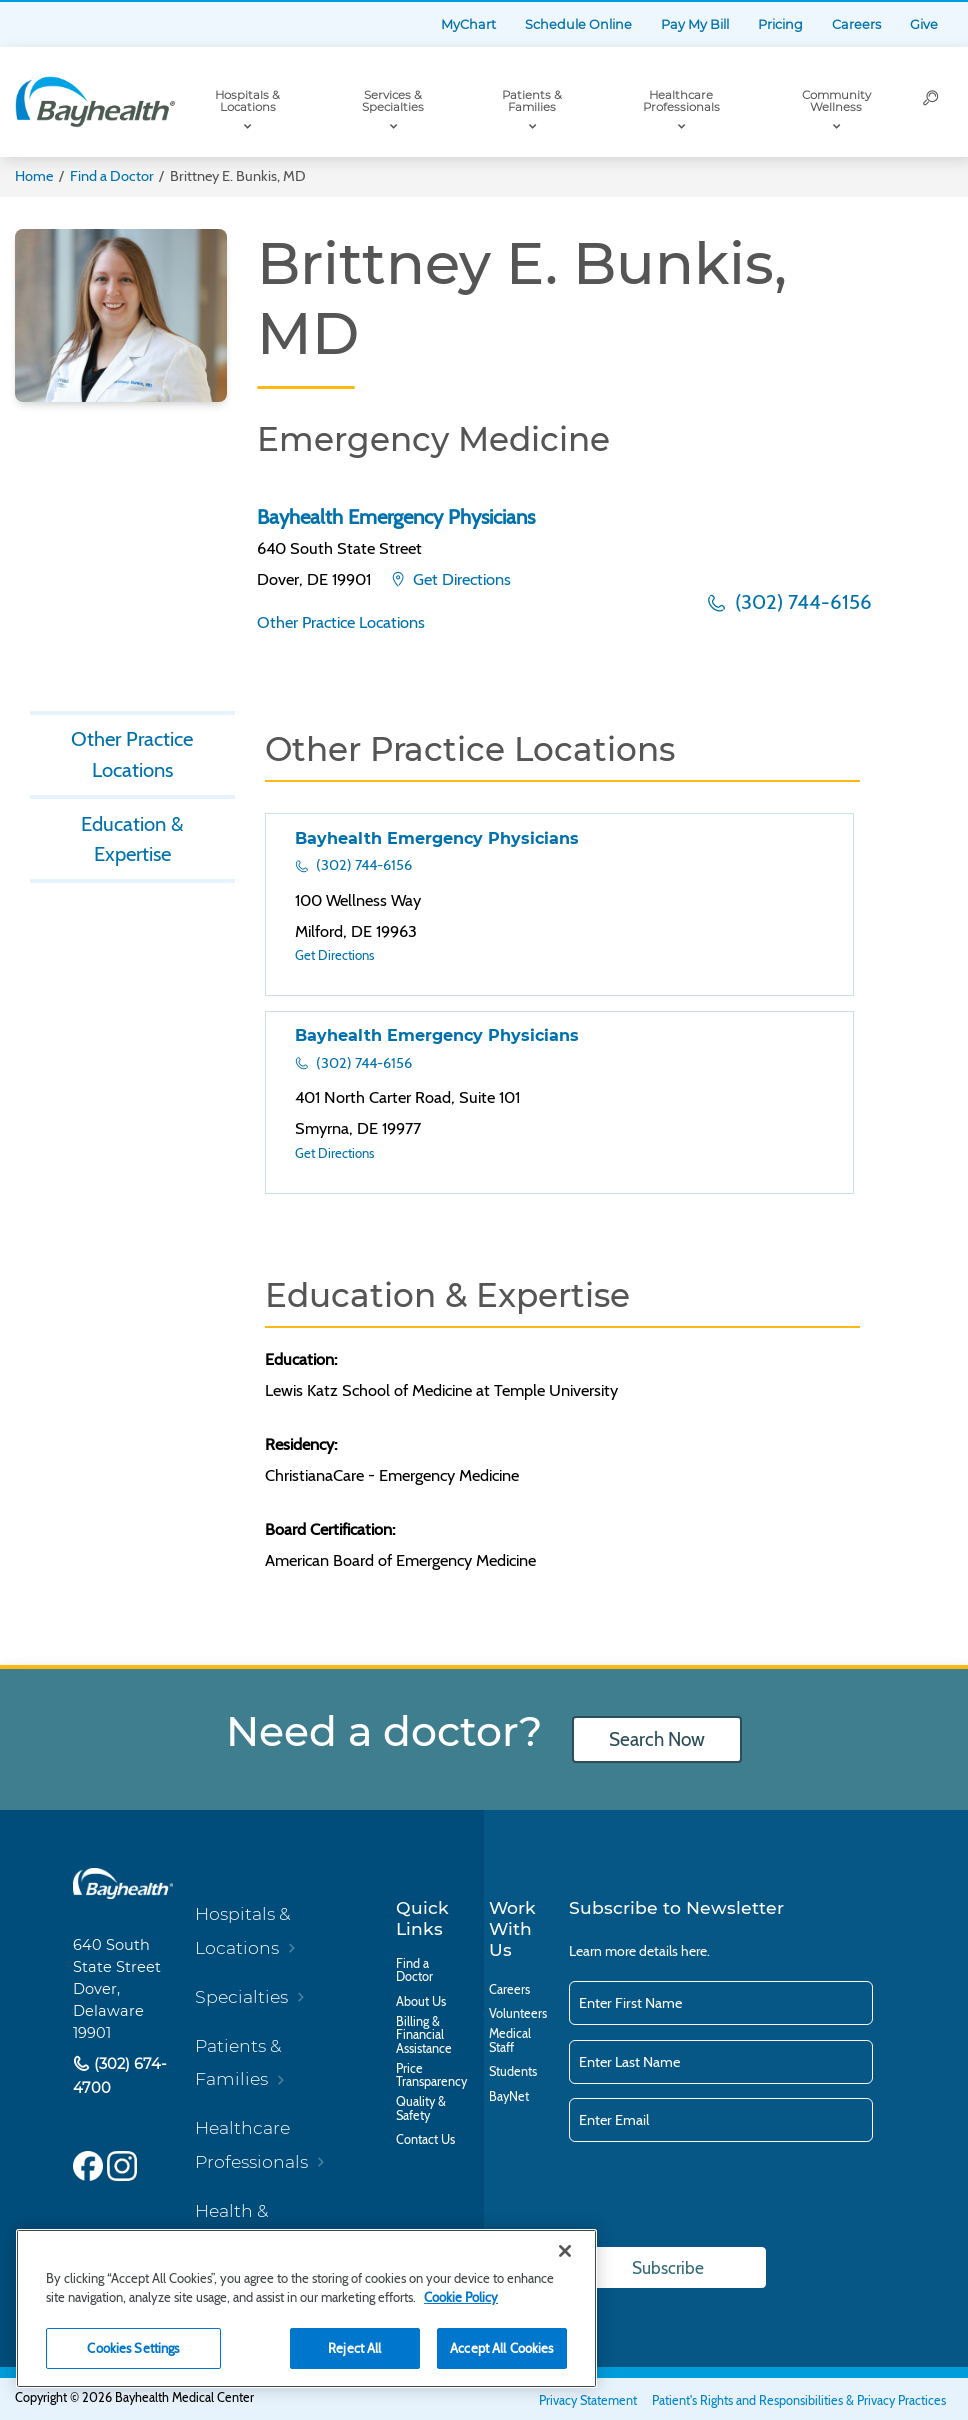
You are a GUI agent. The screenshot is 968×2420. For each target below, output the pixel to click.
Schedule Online (578, 24)
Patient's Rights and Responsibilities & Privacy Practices (799, 2400)
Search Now (657, 1739)
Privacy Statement (588, 2400)
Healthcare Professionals (681, 101)
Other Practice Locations (341, 622)
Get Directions (460, 579)
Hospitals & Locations (247, 101)
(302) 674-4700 (120, 2076)
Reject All (354, 2348)
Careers (856, 24)
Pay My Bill (695, 24)
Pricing (780, 24)
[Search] (931, 102)
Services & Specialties (393, 101)
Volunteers (518, 2014)
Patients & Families (532, 101)
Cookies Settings (133, 2348)
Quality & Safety (421, 2108)
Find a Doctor (112, 176)
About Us (421, 2002)
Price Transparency (431, 2075)
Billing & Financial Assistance (424, 2035)
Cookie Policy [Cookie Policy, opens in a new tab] (461, 2297)
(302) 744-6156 (801, 601)
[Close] (565, 2251)
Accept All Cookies (501, 2348)
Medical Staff (510, 2040)
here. (695, 1951)
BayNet (509, 2097)
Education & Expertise (132, 839)
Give (924, 24)
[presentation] (721, 2196)
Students (513, 2072)
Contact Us (425, 2140)
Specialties (241, 1996)
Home (34, 176)
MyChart (468, 24)
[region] (306, 2308)
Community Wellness (836, 101)
